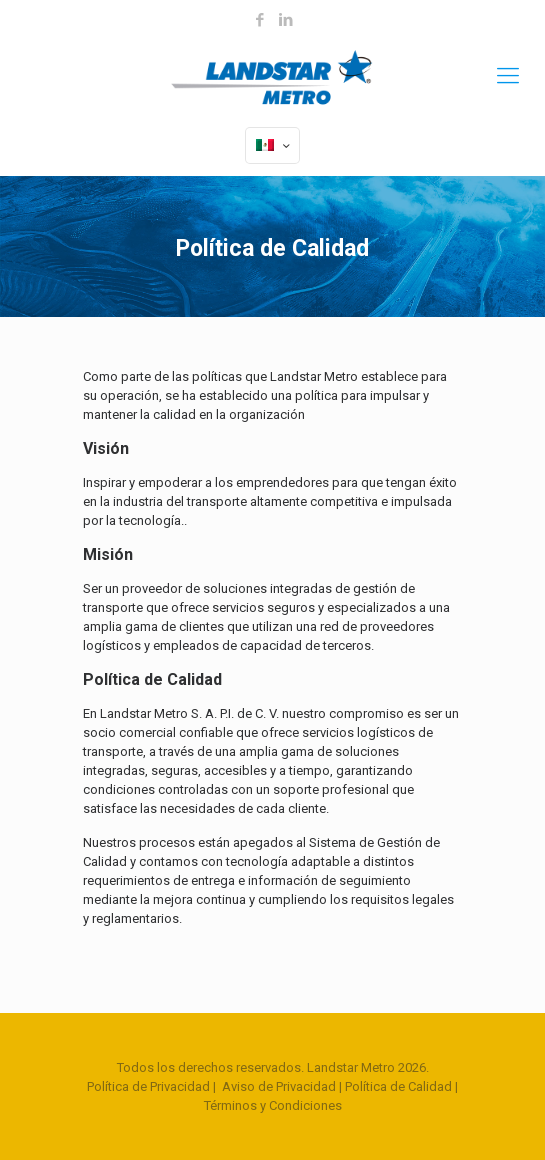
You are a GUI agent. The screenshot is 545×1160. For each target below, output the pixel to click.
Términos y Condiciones (273, 1105)
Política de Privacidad (148, 1086)
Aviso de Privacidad (279, 1086)
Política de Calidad (398, 1086)
